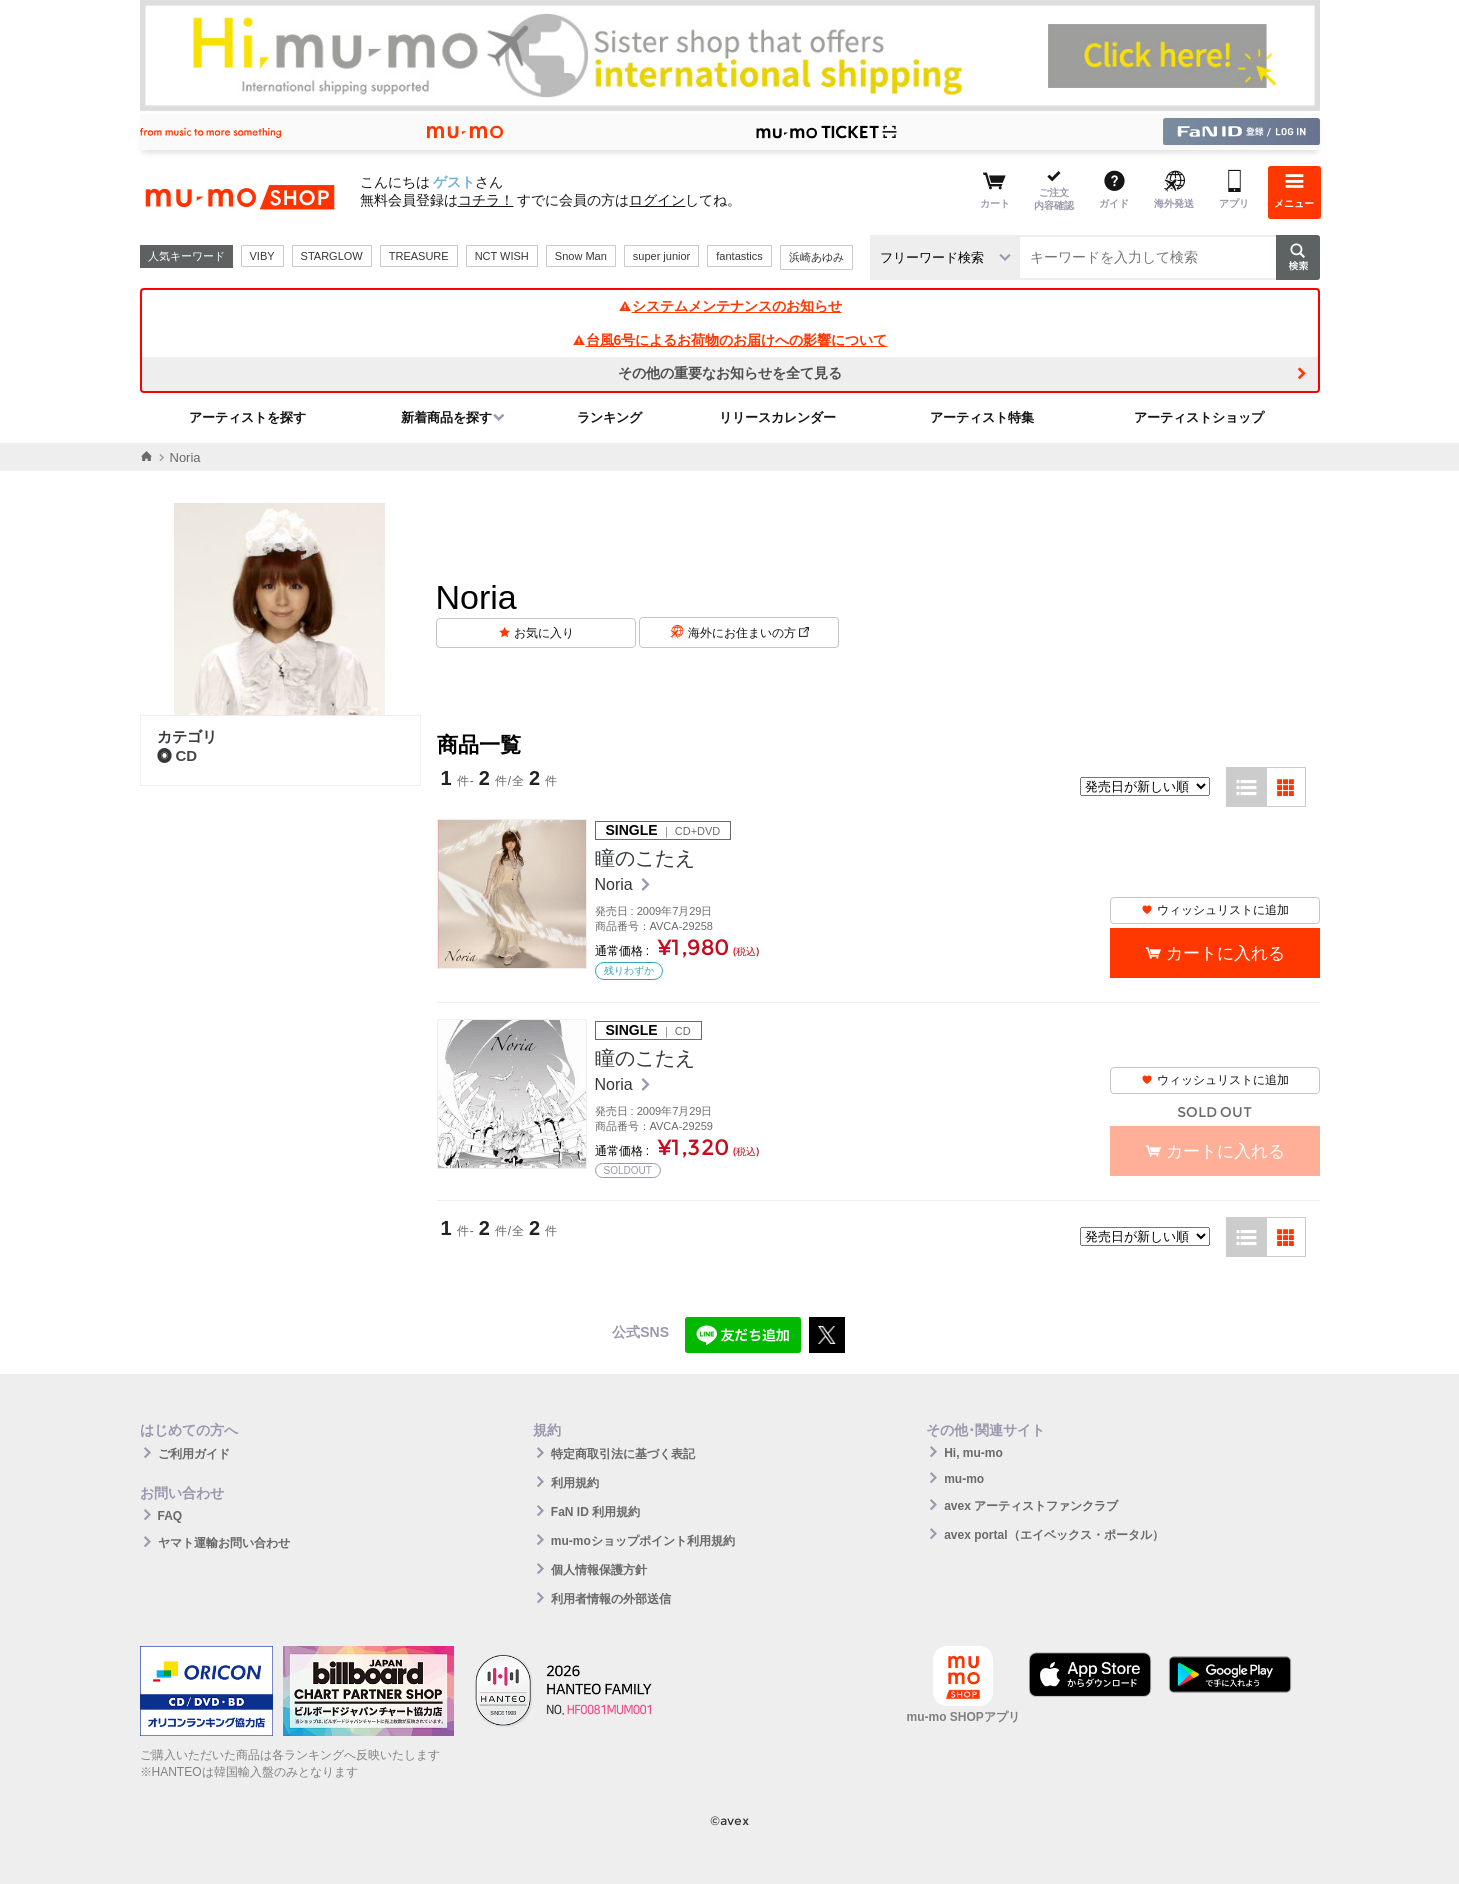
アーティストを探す (247, 417)
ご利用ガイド (194, 1454)
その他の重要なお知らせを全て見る (730, 373)
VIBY (262, 256)
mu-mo (964, 1479)
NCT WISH (502, 256)
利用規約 (575, 1483)
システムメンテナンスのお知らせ (730, 306)
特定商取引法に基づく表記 (623, 1454)
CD (177, 755)
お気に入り (544, 633)
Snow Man (581, 256)
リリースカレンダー (777, 417)
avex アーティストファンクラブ (1031, 1506)
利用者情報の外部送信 (611, 1599)
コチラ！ (486, 200)
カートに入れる (1225, 953)
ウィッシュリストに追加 (1215, 910)
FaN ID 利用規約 (595, 1512)
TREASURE (419, 256)
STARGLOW (332, 256)
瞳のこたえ (645, 858)
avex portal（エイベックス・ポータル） (1053, 1535)
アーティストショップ (1199, 417)
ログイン (657, 200)
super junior (661, 256)
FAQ (170, 1516)
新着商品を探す (446, 417)
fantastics (739, 256)
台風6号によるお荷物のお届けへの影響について (730, 340)
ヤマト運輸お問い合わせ (224, 1543)
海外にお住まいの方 (748, 633)
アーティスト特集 (982, 417)
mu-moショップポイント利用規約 (643, 1541)
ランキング (609, 417)
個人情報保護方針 (599, 1570)
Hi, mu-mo (973, 1453)
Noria (616, 884)
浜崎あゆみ (816, 257)
